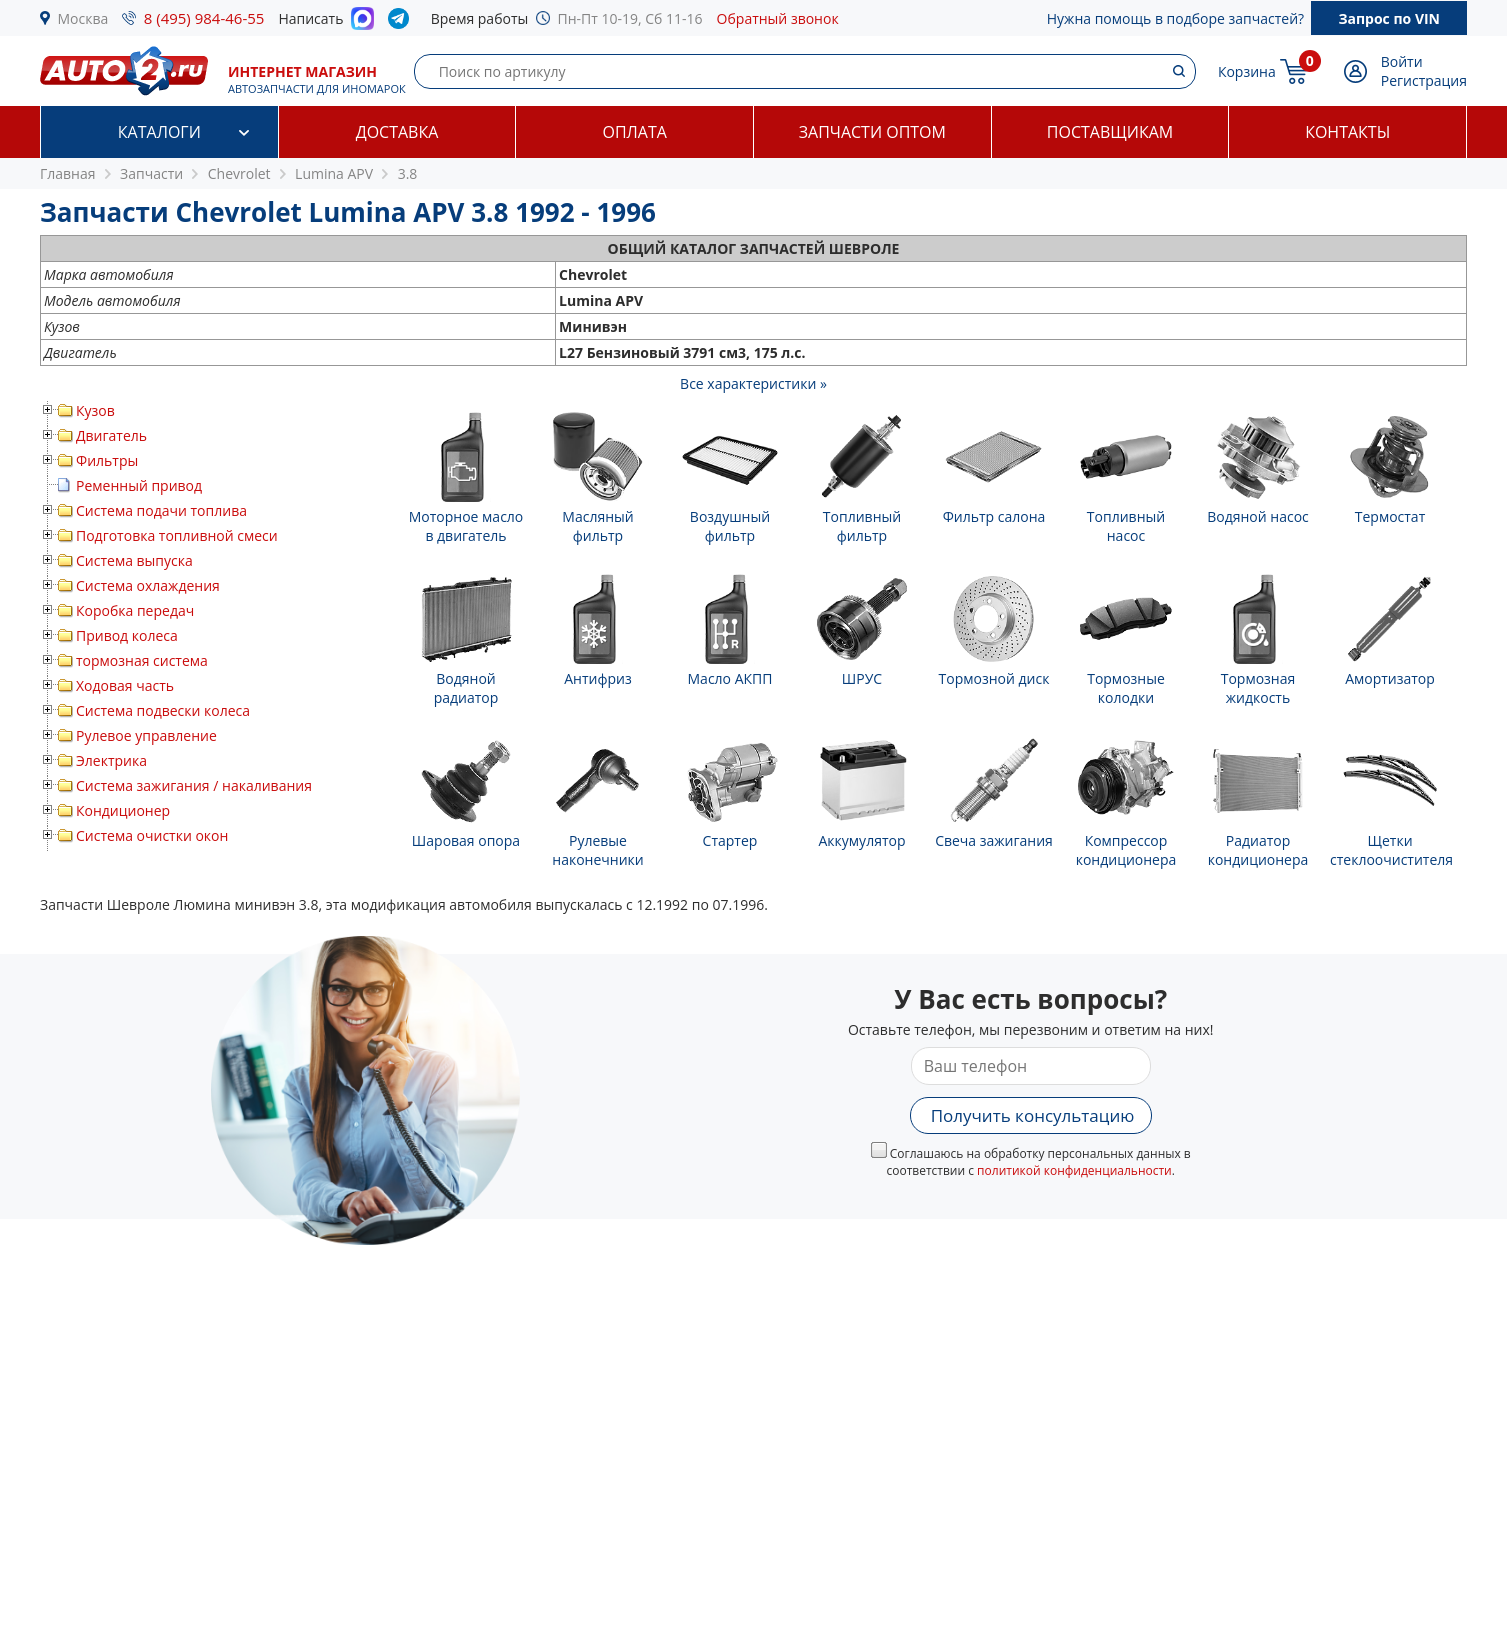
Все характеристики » (753, 383)
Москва (83, 18)
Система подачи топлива (161, 510)
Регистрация (1424, 80)
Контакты (1347, 132)
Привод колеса (127, 635)
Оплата (634, 132)
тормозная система (142, 660)
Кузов (95, 410)
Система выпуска (134, 560)
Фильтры (107, 460)
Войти (1402, 61)
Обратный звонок (778, 18)
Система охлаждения (148, 585)
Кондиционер (123, 810)
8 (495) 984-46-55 (204, 18)
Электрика (111, 760)
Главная (68, 173)
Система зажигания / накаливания (194, 785)
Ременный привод (139, 485)
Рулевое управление (146, 735)
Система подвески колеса (163, 710)
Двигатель (111, 435)
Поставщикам (1110, 132)
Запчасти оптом (872, 132)
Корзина (1247, 71)
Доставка (397, 132)
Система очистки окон (152, 835)
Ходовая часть (125, 685)
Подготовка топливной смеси (177, 535)
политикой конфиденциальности (1074, 1170)
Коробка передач (135, 610)
